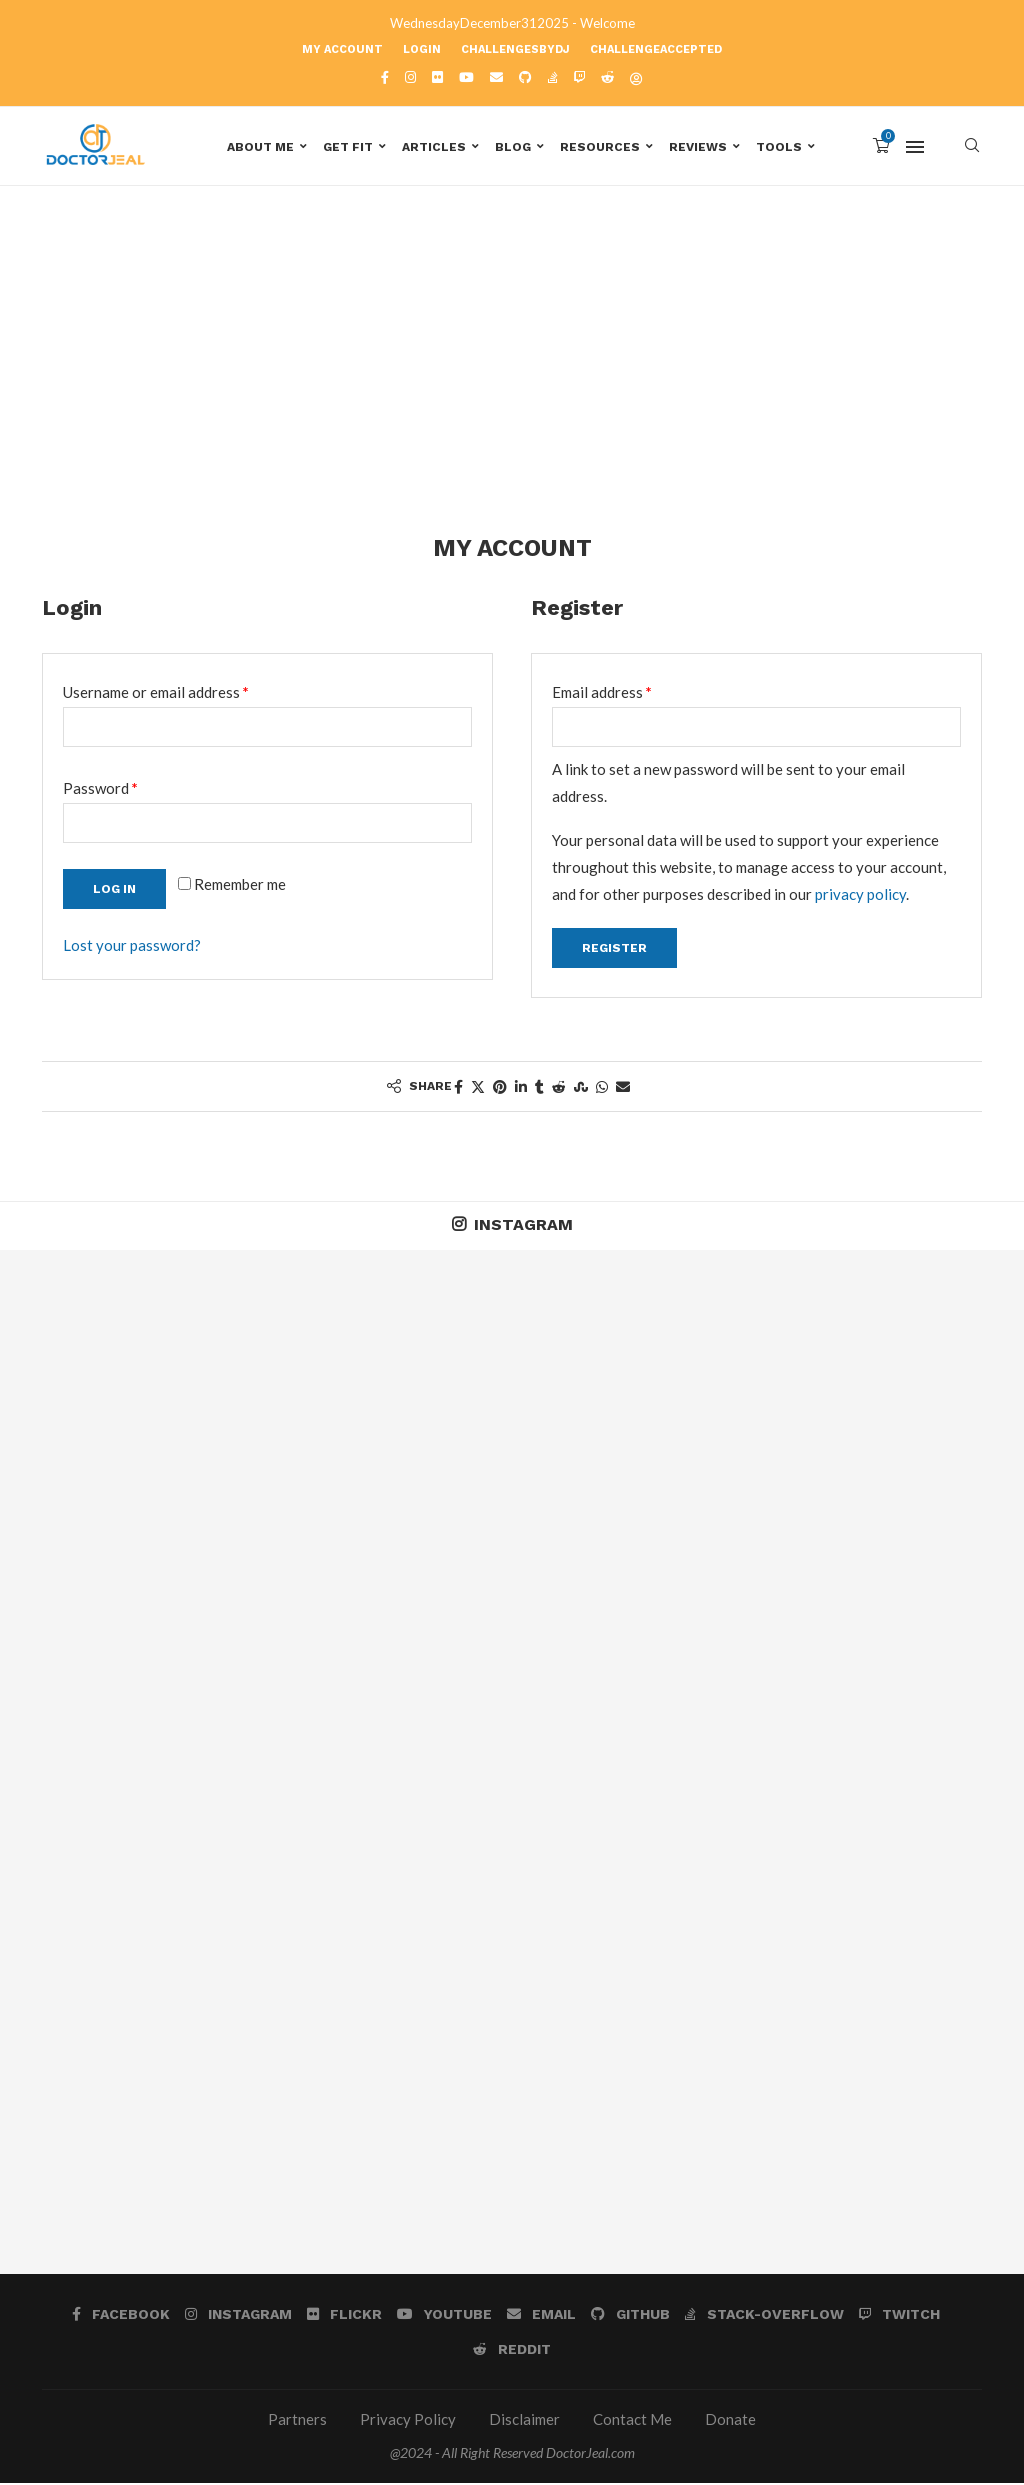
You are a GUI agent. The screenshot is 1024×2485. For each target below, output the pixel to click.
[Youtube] (466, 77)
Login (422, 49)
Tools (779, 147)
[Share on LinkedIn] (521, 1088)
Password (130, 787)
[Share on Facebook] (458, 1088)
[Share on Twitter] (478, 1088)
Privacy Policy (408, 2422)
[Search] (972, 147)
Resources (600, 147)
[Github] (525, 77)
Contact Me (632, 2422)
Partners (297, 2422)
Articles (434, 147)
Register (614, 950)
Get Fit (348, 147)
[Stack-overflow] (553, 77)
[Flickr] (437, 77)
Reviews (698, 147)
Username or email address (185, 691)
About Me (260, 147)
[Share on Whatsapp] (602, 1088)
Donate (730, 2422)
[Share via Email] (623, 1088)
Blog (513, 147)
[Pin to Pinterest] (500, 1088)
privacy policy (860, 896)
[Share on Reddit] (559, 1088)
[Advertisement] (512, 388)
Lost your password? (132, 947)
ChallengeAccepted (656, 49)
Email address (631, 691)
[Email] (496, 77)
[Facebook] (385, 77)
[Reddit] (607, 77)
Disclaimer (524, 2422)
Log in (114, 891)
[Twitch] (579, 77)
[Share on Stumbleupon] (581, 1088)
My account (342, 49)
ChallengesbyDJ (515, 49)
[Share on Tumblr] (539, 1088)
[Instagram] (410, 77)
